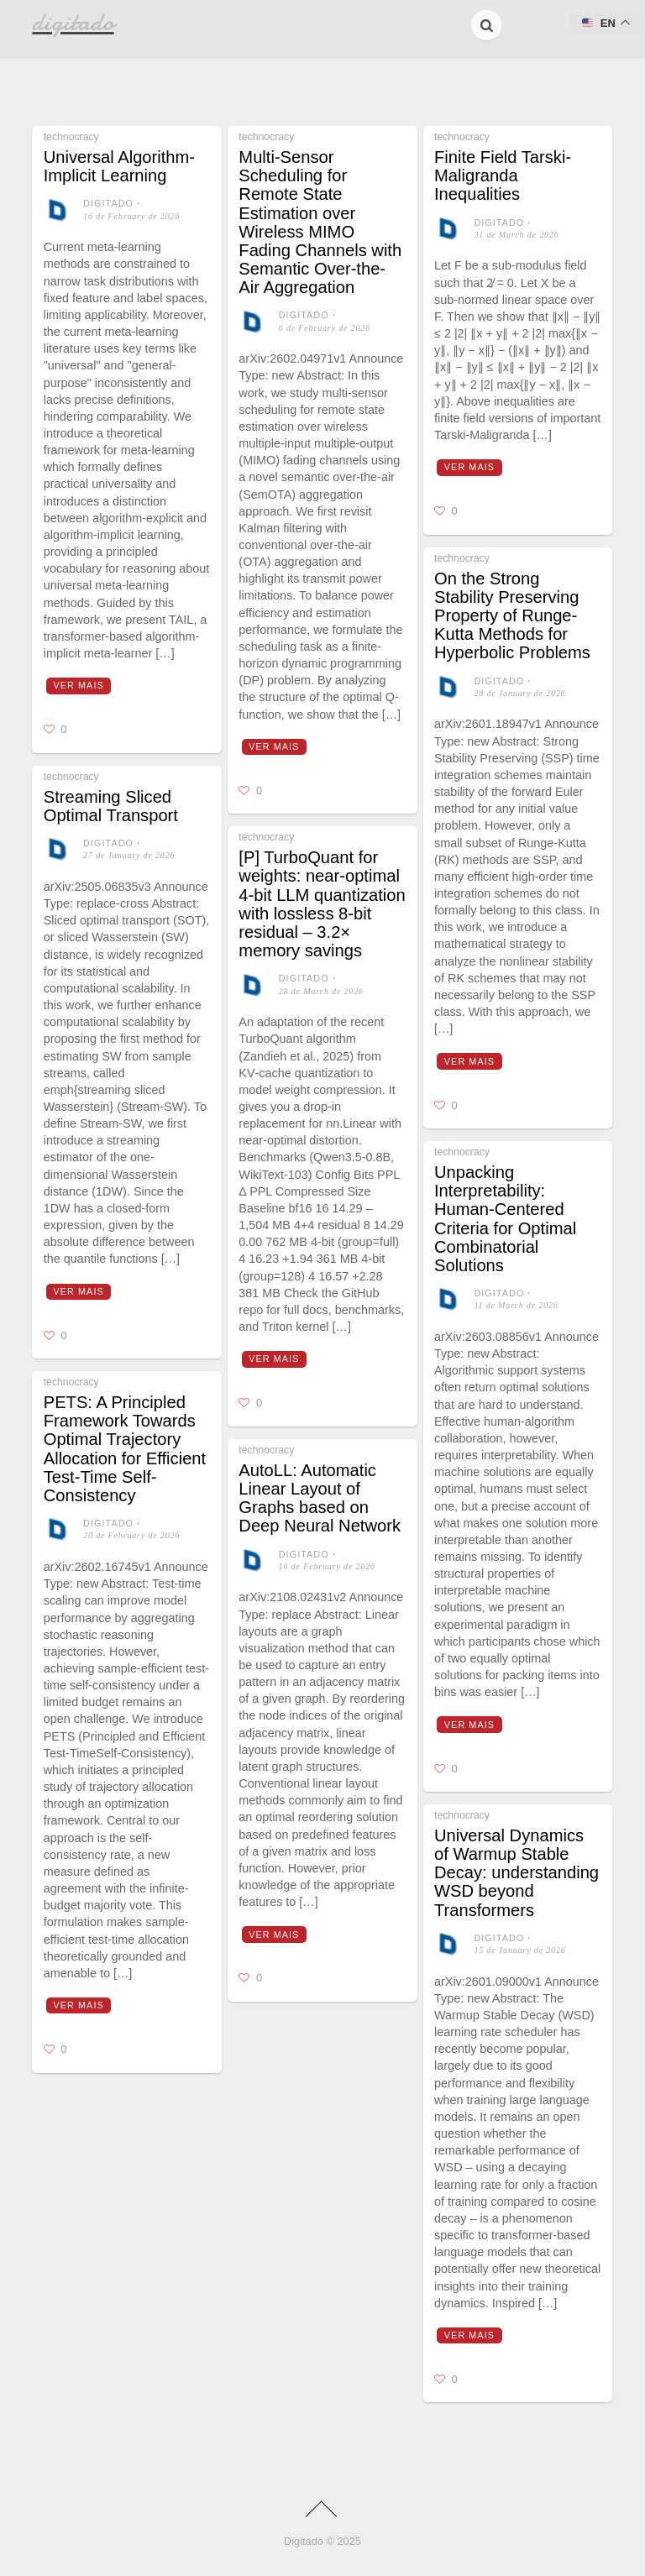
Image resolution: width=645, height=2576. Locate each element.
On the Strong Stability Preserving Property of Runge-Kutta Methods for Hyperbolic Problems (512, 615)
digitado (108, 203)
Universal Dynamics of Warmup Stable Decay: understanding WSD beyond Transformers (516, 1872)
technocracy (71, 137)
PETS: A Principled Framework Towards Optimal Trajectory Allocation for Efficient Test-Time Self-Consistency (125, 1449)
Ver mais (79, 685)
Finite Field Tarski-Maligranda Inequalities (502, 175)
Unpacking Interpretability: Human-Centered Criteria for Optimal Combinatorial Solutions (505, 1219)
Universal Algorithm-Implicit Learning (119, 166)
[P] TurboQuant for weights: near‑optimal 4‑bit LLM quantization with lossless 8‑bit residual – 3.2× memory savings (322, 904)
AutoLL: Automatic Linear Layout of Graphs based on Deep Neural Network (320, 1498)
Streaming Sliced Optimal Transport (111, 806)
